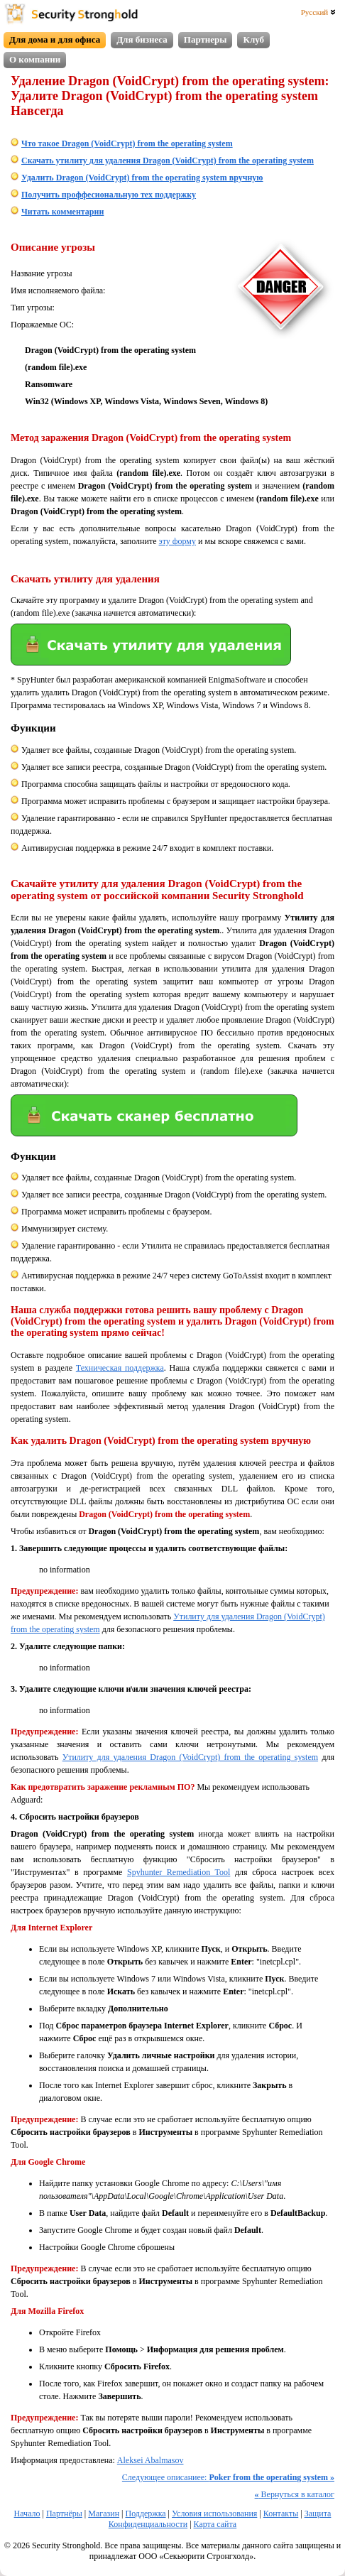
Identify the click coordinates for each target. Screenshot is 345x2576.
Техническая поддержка (120, 1368)
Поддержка (145, 2513)
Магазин (103, 2513)
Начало (27, 2513)
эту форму (177, 541)
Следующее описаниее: (228, 2477)
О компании (34, 59)
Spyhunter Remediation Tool (178, 1872)
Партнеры (205, 39)
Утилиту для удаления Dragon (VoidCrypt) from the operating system (190, 1757)
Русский (318, 12)
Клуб (253, 39)
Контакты (281, 2513)
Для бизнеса (142, 39)
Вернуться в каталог (294, 2494)
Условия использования (214, 2513)
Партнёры (64, 2513)
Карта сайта (215, 2524)
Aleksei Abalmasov (150, 2460)
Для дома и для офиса (54, 39)
